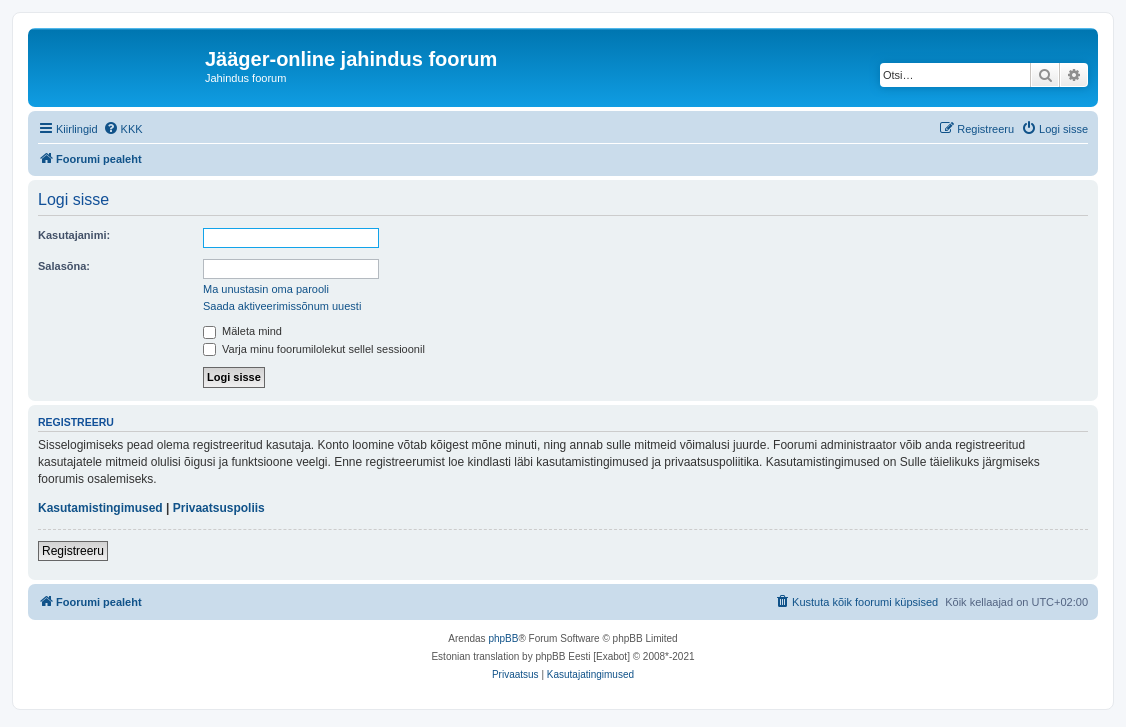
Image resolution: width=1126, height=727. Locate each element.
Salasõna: (64, 266)
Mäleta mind (242, 331)
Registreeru (73, 551)
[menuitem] (123, 129)
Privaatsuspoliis (219, 508)
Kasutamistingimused (100, 508)
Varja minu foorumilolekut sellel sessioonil (314, 349)
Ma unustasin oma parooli (266, 289)
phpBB (503, 638)
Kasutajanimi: (74, 235)
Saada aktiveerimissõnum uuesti (282, 306)
